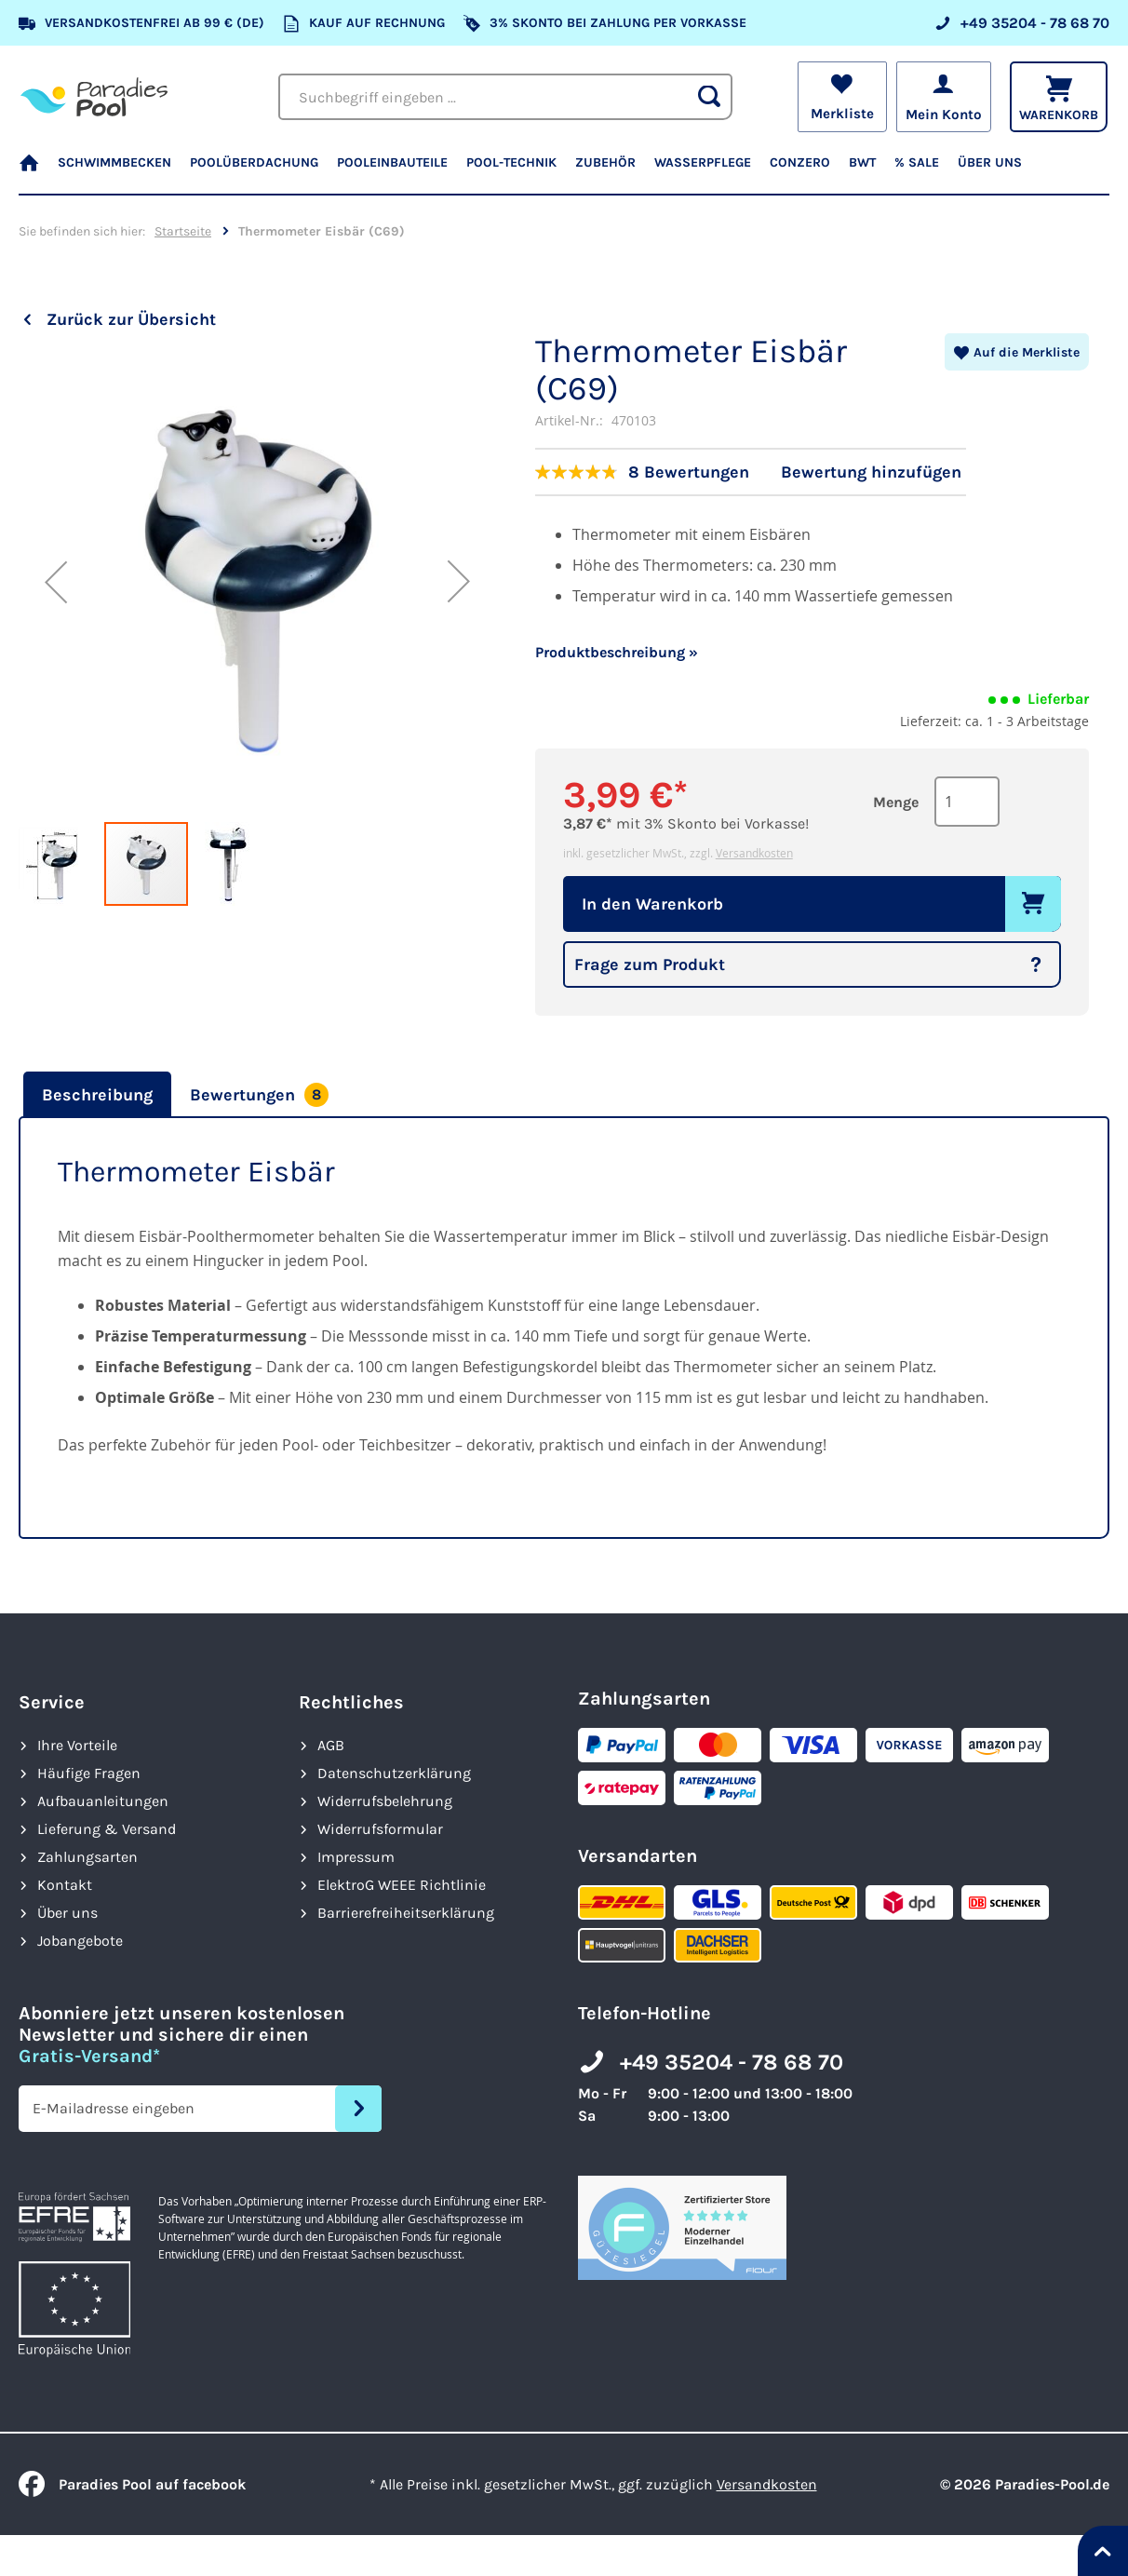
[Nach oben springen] (1103, 2551)
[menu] (564, 171)
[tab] (95, 1095)
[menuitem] (33, 171)
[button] (56, 581)
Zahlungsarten (87, 1857)
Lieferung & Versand (106, 1829)
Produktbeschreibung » (616, 652)
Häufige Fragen (89, 1773)
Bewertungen (259, 1095)
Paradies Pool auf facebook (132, 2484)
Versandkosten (754, 852)
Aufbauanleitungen (102, 1801)
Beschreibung (97, 1095)
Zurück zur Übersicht (131, 319)
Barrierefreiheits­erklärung (405, 1913)
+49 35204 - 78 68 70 (731, 2062)
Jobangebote (80, 1940)
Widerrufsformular (380, 1829)
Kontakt (64, 1885)
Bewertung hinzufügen (871, 472)
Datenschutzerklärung (394, 1773)
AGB (330, 1745)
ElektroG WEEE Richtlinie (401, 1885)
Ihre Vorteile (77, 1745)
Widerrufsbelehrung (384, 1801)
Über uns (67, 1913)
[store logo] (94, 96)
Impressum (356, 1857)
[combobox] (508, 97)
